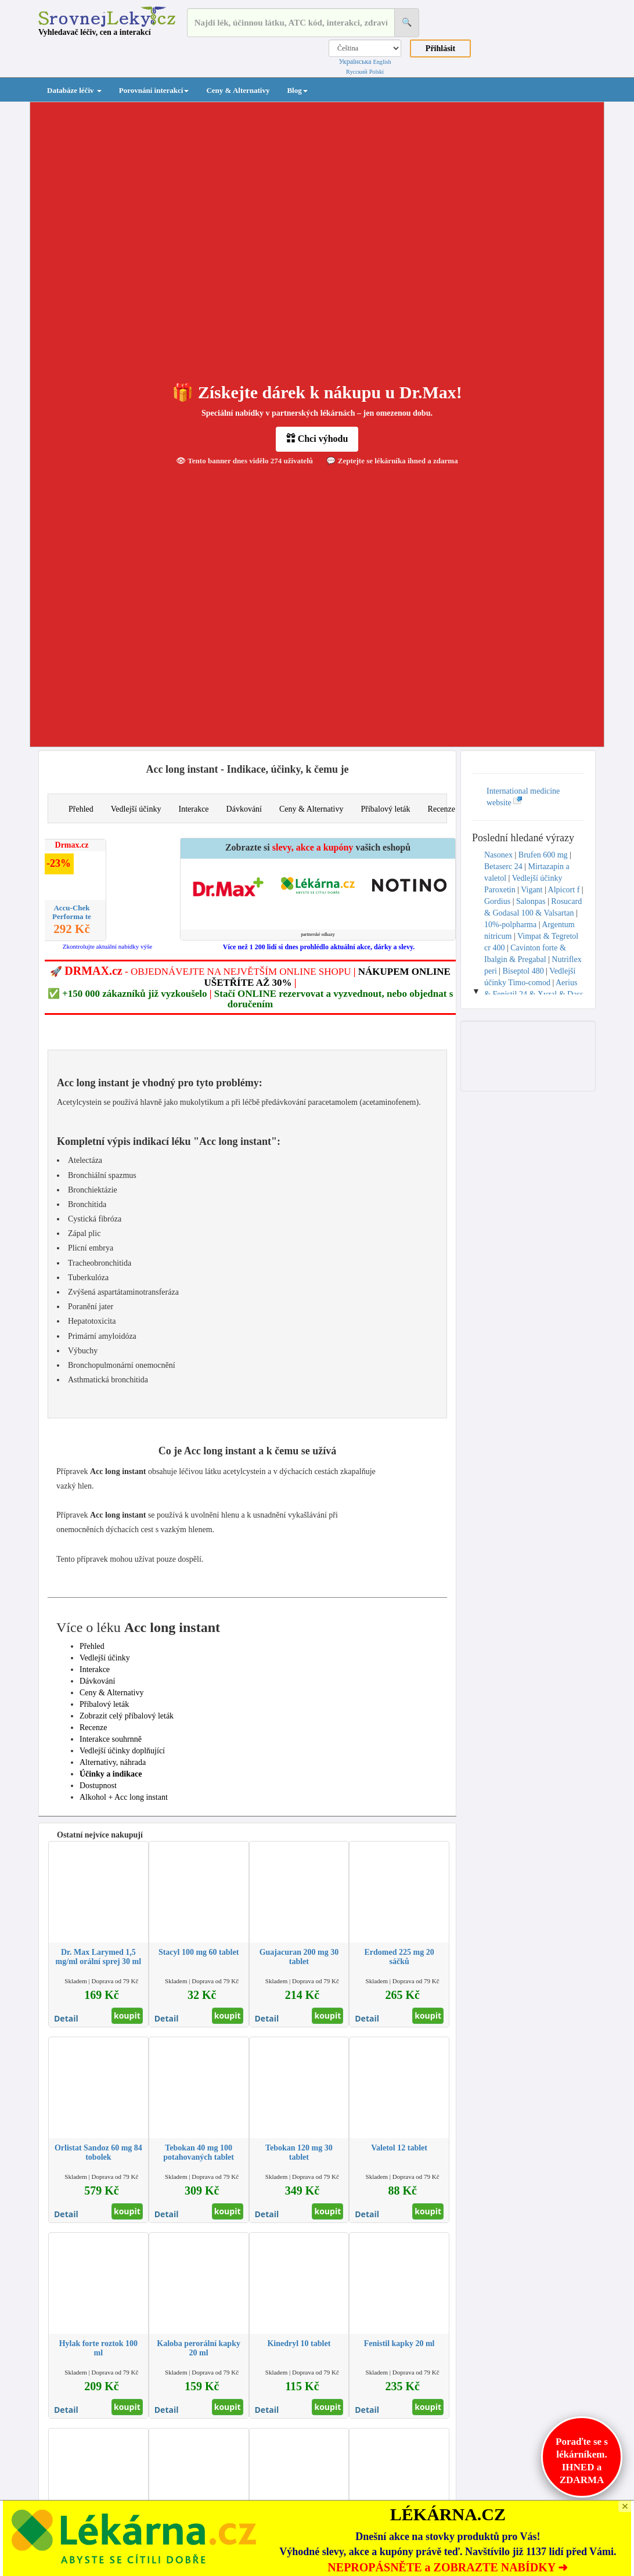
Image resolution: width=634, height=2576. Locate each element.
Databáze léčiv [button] (74, 90)
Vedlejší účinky (136, 809)
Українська (354, 61)
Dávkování (244, 809)
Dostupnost (98, 1785)
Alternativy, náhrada (113, 1762)
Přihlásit (440, 48)
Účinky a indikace (111, 1774)
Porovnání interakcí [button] (154, 90)
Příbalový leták (385, 809)
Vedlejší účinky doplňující (122, 1750)
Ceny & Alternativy (237, 90)
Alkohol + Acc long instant (124, 1797)
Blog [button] (297, 90)
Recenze (441, 809)
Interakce (193, 809)
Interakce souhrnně (111, 1739)
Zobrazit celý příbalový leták (127, 1716)
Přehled (81, 809)
